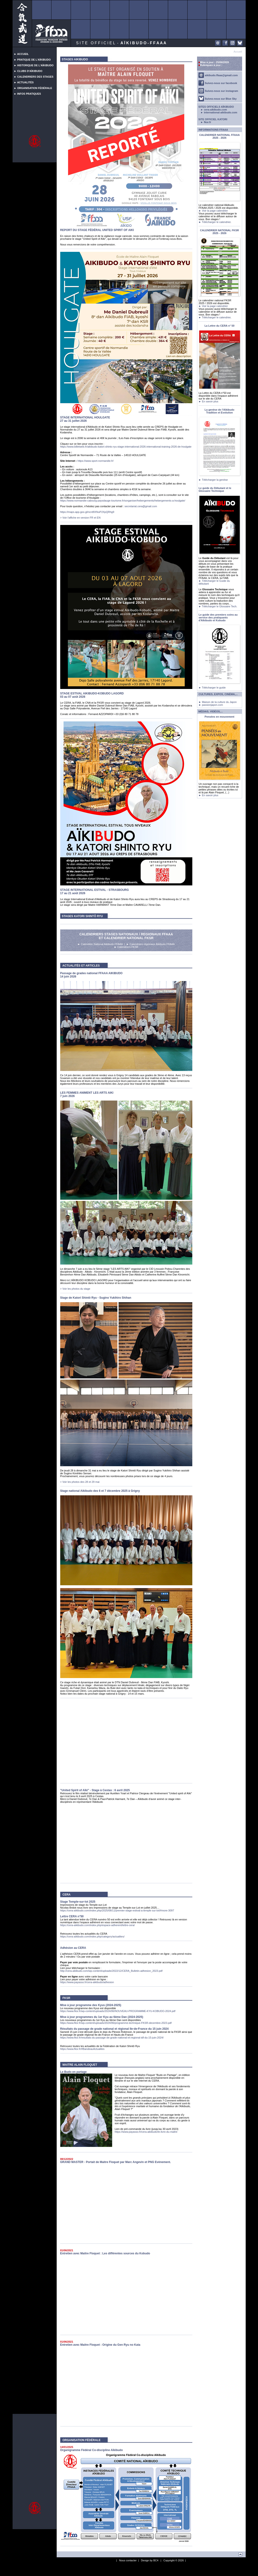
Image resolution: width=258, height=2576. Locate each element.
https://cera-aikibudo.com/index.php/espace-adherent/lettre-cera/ (97, 1925)
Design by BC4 (149, 2560)
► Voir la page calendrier (213, 210)
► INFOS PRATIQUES (27, 93)
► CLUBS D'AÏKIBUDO (27, 71)
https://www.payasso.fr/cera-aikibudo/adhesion (87, 1982)
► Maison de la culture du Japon (218, 702)
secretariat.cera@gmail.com (140, 506)
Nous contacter (128, 2560)
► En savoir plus (208, 401)
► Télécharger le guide (212, 687)
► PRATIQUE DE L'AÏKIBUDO (32, 59)
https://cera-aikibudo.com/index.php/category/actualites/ (92, 1936)
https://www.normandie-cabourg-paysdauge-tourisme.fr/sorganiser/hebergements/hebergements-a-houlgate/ (122, 500)
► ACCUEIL (21, 54)
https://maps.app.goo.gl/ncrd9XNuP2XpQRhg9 (87, 512)
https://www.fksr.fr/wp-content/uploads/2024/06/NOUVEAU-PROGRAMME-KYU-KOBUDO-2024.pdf (117, 2011)
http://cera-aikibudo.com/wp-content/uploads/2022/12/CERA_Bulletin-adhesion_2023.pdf (111, 1970)
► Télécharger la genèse (213, 479)
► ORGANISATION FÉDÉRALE (32, 88)
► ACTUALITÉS (23, 82)
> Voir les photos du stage (75, 1288)
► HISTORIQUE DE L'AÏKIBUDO (33, 65)
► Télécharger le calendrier (215, 222)
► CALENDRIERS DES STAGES (33, 76)
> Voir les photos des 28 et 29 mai (80, 1481)
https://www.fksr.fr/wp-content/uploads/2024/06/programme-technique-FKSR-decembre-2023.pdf (116, 2022)
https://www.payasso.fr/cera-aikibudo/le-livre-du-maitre (146, 2131)
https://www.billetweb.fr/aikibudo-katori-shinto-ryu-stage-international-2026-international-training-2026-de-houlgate (126, 446)
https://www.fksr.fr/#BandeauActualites (82, 2048)
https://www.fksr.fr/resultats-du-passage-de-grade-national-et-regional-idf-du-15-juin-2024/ (112, 2037)
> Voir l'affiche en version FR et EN (80, 517)
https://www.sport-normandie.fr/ (96, 460)
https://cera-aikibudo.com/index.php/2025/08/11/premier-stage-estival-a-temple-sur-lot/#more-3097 (117, 1910)
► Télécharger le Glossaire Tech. (218, 606)
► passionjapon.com (211, 704)
